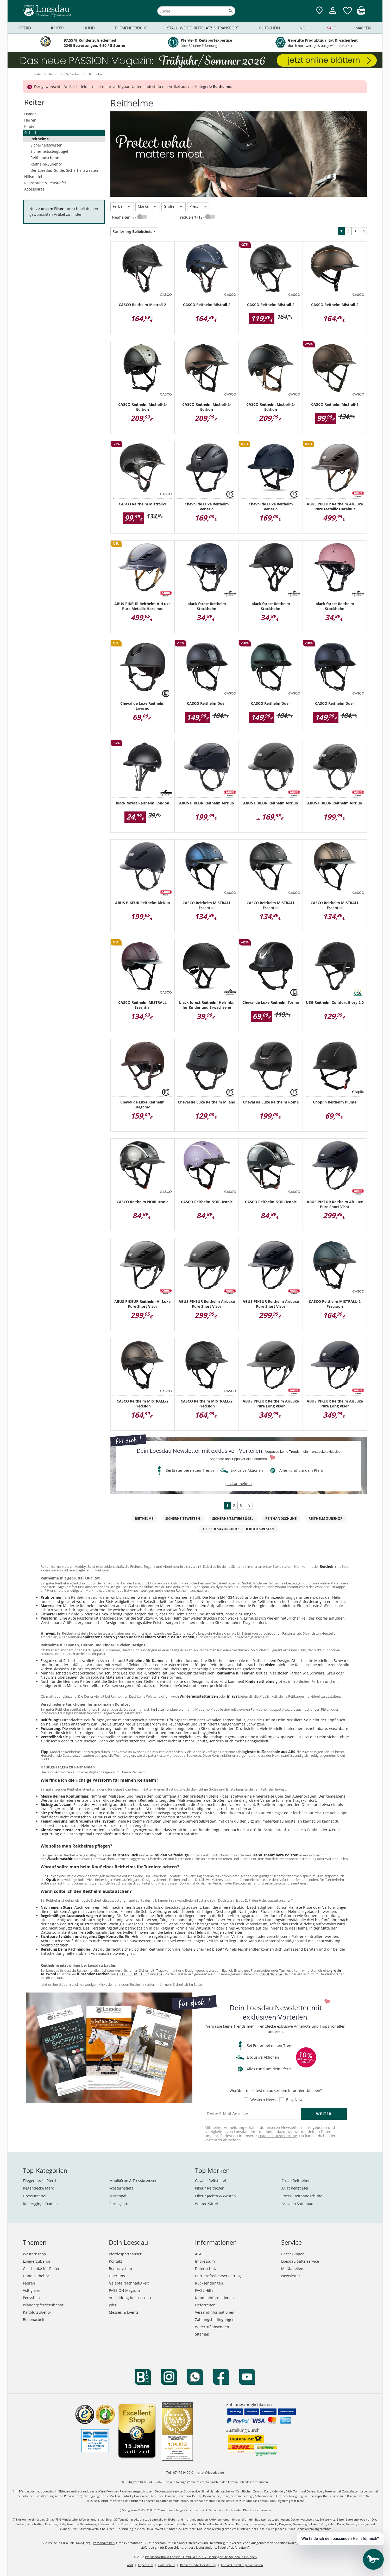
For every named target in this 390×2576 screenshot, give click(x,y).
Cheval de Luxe (270, 1974)
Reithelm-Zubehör (46, 164)
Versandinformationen (214, 2312)
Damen (30, 113)
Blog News (295, 2099)
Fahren (29, 2283)
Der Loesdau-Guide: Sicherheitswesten (64, 170)
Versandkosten (104, 2543)
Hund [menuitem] (89, 27)
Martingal (117, 2195)
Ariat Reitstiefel (294, 2188)
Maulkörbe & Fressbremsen (133, 2180)
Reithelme (39, 138)
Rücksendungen (209, 2283)
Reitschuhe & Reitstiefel (45, 182)
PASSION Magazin (124, 2290)
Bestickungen (293, 2253)
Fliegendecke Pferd (39, 2180)
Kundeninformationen (214, 2297)
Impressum (205, 2261)
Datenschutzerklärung (277, 2135)
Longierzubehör (37, 2261)
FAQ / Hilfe (204, 2290)
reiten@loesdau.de (210, 2472)
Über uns (117, 2275)
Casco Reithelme (295, 2180)
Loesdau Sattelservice (300, 2261)
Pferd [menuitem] (25, 27)
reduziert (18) (192, 217)
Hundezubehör (36, 2275)
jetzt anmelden (238, 1483)
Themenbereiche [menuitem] (131, 27)
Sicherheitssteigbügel (49, 151)
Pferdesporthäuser (125, 2253)
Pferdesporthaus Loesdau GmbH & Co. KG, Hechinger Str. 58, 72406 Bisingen (201, 2557)
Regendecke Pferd (38, 2188)
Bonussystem (120, 2268)
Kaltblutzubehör (37, 2312)
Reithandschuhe (44, 157)
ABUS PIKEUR (126, 1974)
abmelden (232, 2139)
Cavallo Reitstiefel (210, 2180)
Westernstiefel (122, 2188)
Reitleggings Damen (40, 2203)
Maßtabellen (292, 2268)
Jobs (112, 2304)
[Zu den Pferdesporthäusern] (319, 11)
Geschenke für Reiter (41, 2268)
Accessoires (34, 189)
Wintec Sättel (206, 2203)
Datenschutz (206, 2268)
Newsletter (290, 2275)
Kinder (30, 126)
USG (160, 1974)
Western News (263, 2099)
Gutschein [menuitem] (269, 27)
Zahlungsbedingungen (215, 2319)
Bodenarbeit (34, 2319)
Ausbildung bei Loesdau (130, 2297)
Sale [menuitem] (331, 27)
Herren (30, 120)
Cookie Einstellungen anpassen (242, 2565)
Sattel (160, 1709)
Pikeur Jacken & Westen (215, 2195)
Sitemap (202, 2334)
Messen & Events (124, 2312)
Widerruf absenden (212, 2326)
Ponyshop (31, 2297)
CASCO (144, 1974)
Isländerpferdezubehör (43, 2304)
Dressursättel (34, 2195)
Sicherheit (33, 132)
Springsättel (119, 2203)
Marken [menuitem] (363, 27)
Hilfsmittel (33, 176)
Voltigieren (32, 2290)
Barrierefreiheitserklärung (218, 2275)
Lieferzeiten (205, 2304)
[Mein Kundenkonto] (332, 14)
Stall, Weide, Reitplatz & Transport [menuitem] (203, 27)
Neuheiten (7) (124, 217)
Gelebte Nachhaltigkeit (129, 2283)
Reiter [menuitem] (57, 27)
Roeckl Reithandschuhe (301, 2195)
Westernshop (34, 2253)
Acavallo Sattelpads (298, 2203)
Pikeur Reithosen (209, 2188)
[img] (361, 13)
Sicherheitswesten (46, 145)
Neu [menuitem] (303, 27)
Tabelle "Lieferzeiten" (233, 2547)
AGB (198, 2253)
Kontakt (115, 2261)
